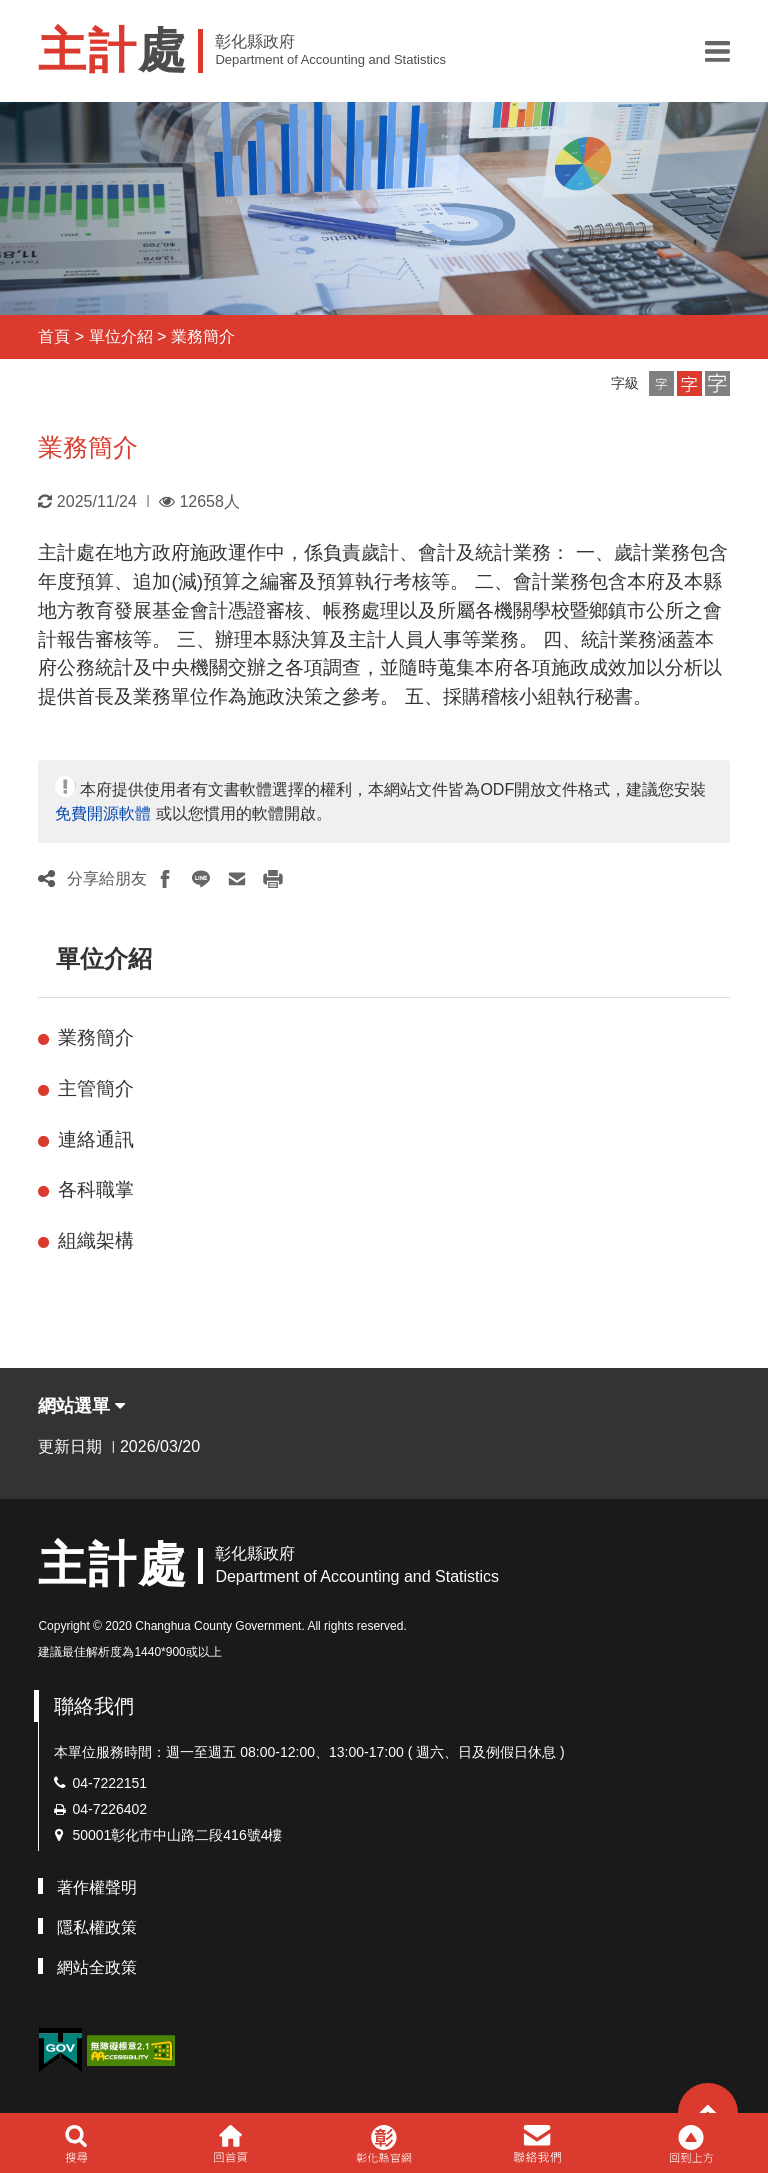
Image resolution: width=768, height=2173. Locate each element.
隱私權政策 (97, 1927)
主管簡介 (96, 1088)
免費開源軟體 (103, 813)
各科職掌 (96, 1189)
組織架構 (96, 1240)
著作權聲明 (97, 1887)
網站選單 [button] (81, 1406)
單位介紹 (121, 336)
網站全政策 (97, 1967)
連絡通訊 (96, 1139)
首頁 (54, 336)
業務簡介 (203, 336)
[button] (717, 51)
